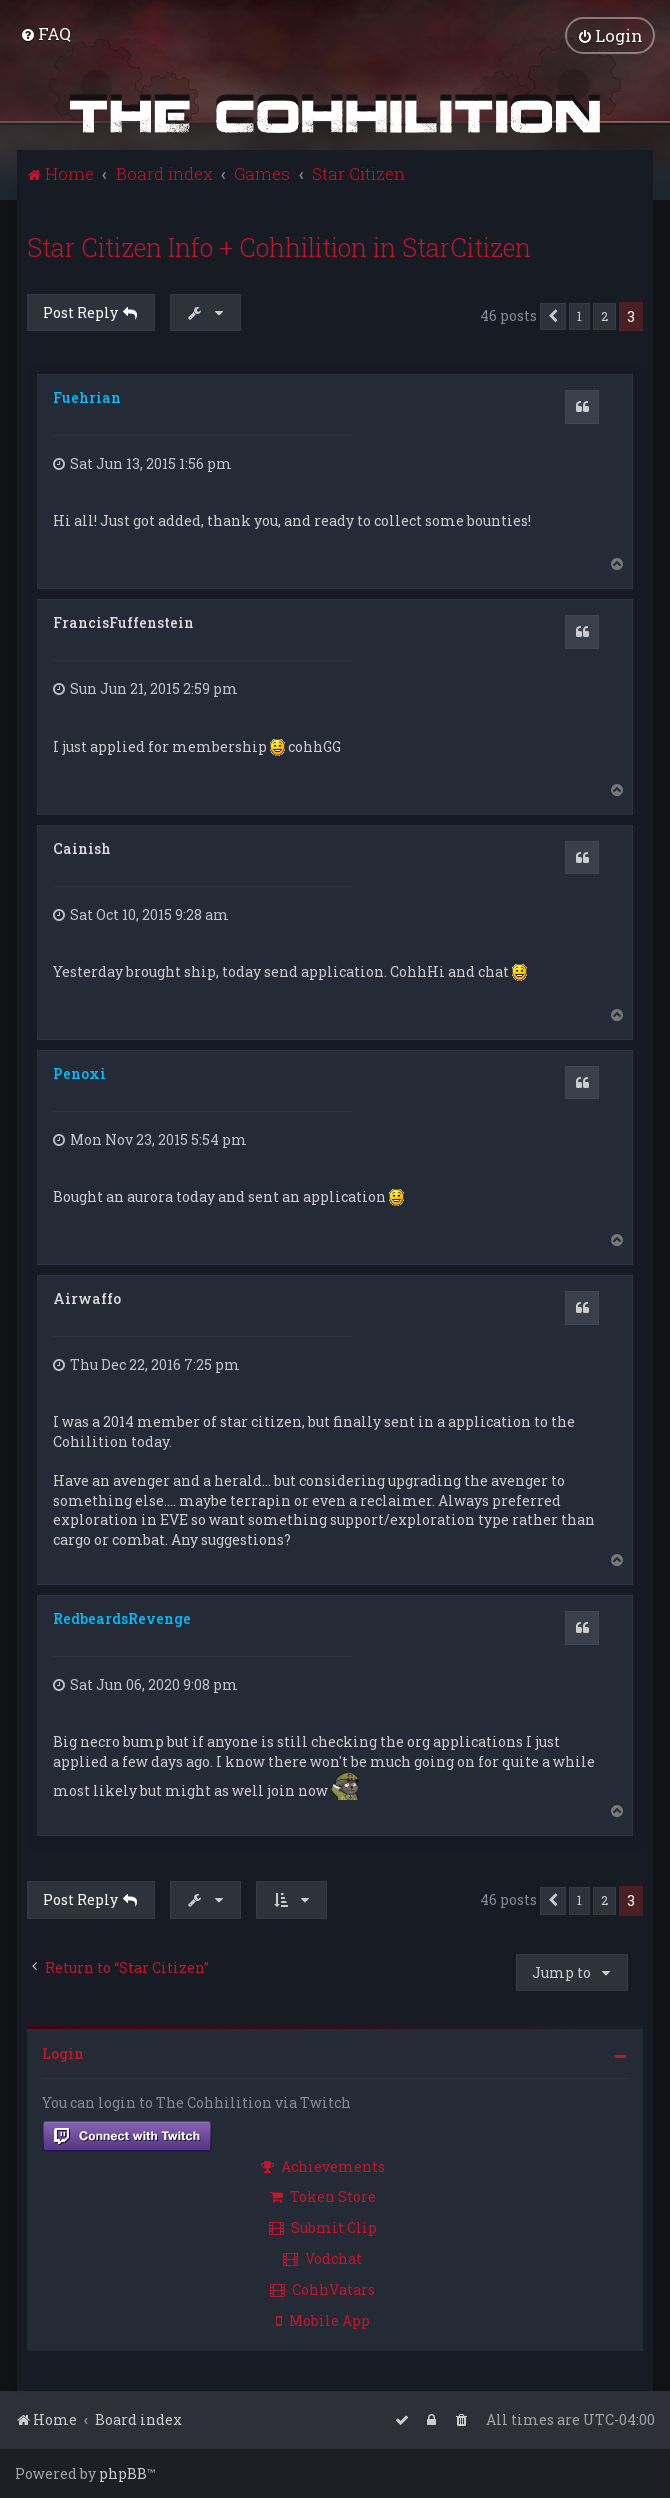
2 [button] (604, 316)
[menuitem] (45, 33)
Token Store (323, 2196)
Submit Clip (323, 2227)
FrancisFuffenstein (123, 622)
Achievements (323, 2166)
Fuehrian (87, 397)
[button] (553, 317)
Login (63, 2053)
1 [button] (579, 316)
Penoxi (79, 1073)
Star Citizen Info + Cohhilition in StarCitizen (279, 247)
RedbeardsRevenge (122, 1618)
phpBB (123, 2473)
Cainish (82, 848)
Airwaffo (87, 1298)
